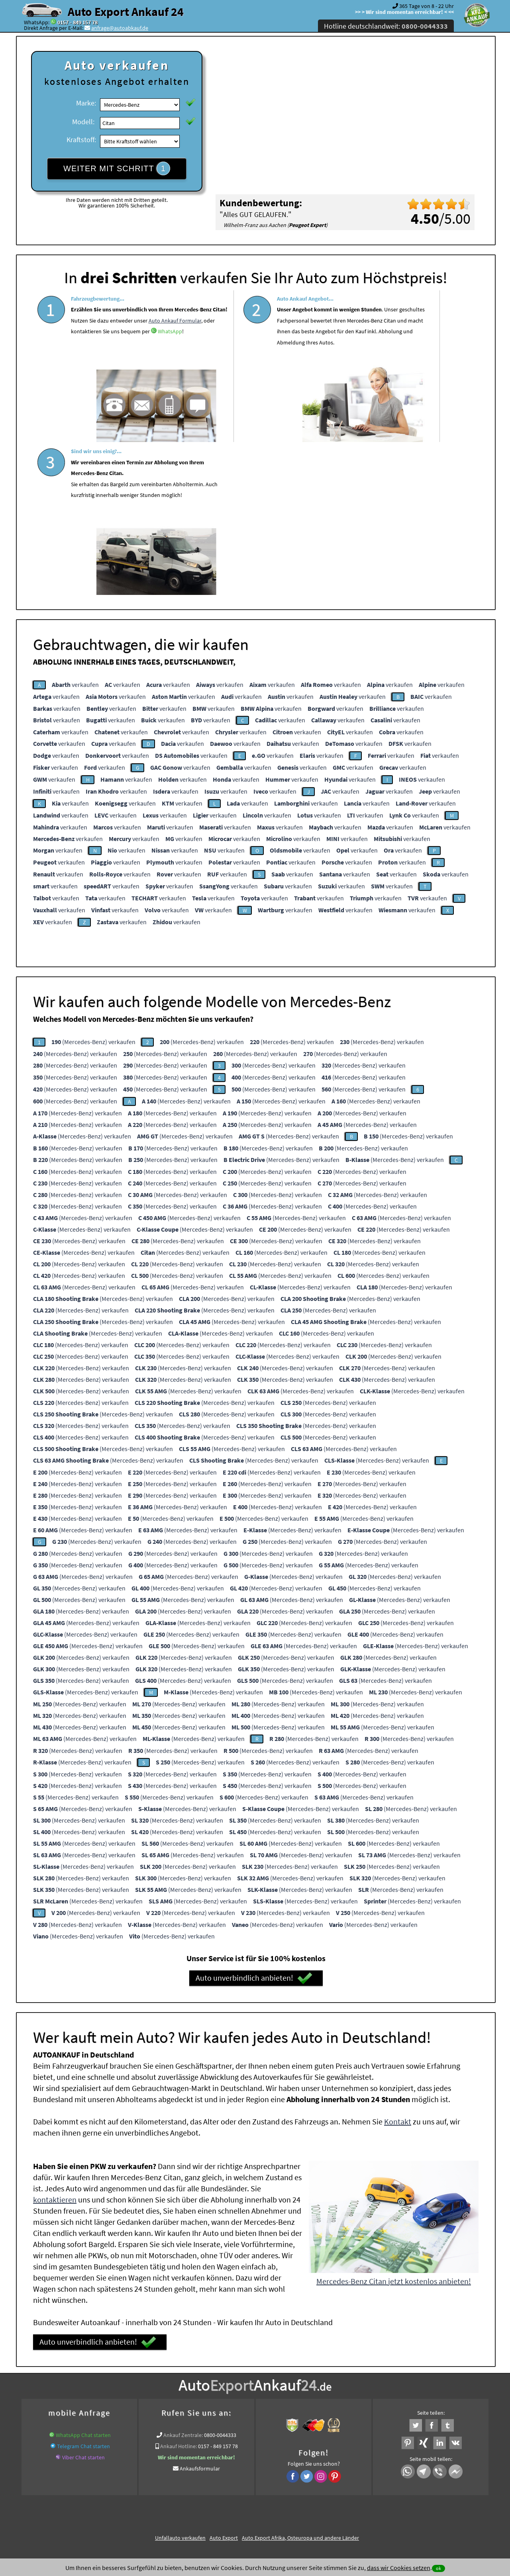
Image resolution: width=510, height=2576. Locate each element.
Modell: (83, 121)
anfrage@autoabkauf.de (119, 27)
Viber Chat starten (83, 2299)
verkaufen (75, 526)
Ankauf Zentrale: (183, 2277)
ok (438, 2568)
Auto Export (224, 2379)
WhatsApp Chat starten (83, 2277)
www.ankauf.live (180, 2406)
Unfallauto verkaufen (180, 2379)
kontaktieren (54, 2041)
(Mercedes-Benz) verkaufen (93, 884)
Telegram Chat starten (83, 2288)
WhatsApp (120, 374)
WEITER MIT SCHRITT (116, 168)
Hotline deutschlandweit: (386, 26)
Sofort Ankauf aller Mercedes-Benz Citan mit (204, 2416)
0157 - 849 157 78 (77, 22)
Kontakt (397, 1963)
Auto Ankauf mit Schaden (233, 2406)
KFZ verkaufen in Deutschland (68, 2406)
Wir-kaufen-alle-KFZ (369, 2416)
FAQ (312, 2497)
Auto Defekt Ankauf (290, 2406)
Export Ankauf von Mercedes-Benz (301, 2416)
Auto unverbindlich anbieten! (254, 1820)
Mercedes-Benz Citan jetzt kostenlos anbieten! (393, 2123)
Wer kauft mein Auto (132, 2406)
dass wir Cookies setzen (398, 2568)
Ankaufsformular (200, 2310)
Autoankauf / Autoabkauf (347, 2406)
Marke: (86, 103)
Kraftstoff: (81, 139)
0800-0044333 (220, 2277)
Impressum (290, 2497)
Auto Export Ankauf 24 (126, 11)
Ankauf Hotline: (178, 2288)
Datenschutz (208, 2497)
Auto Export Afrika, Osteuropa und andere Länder (300, 2379)
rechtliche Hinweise (250, 2497)
